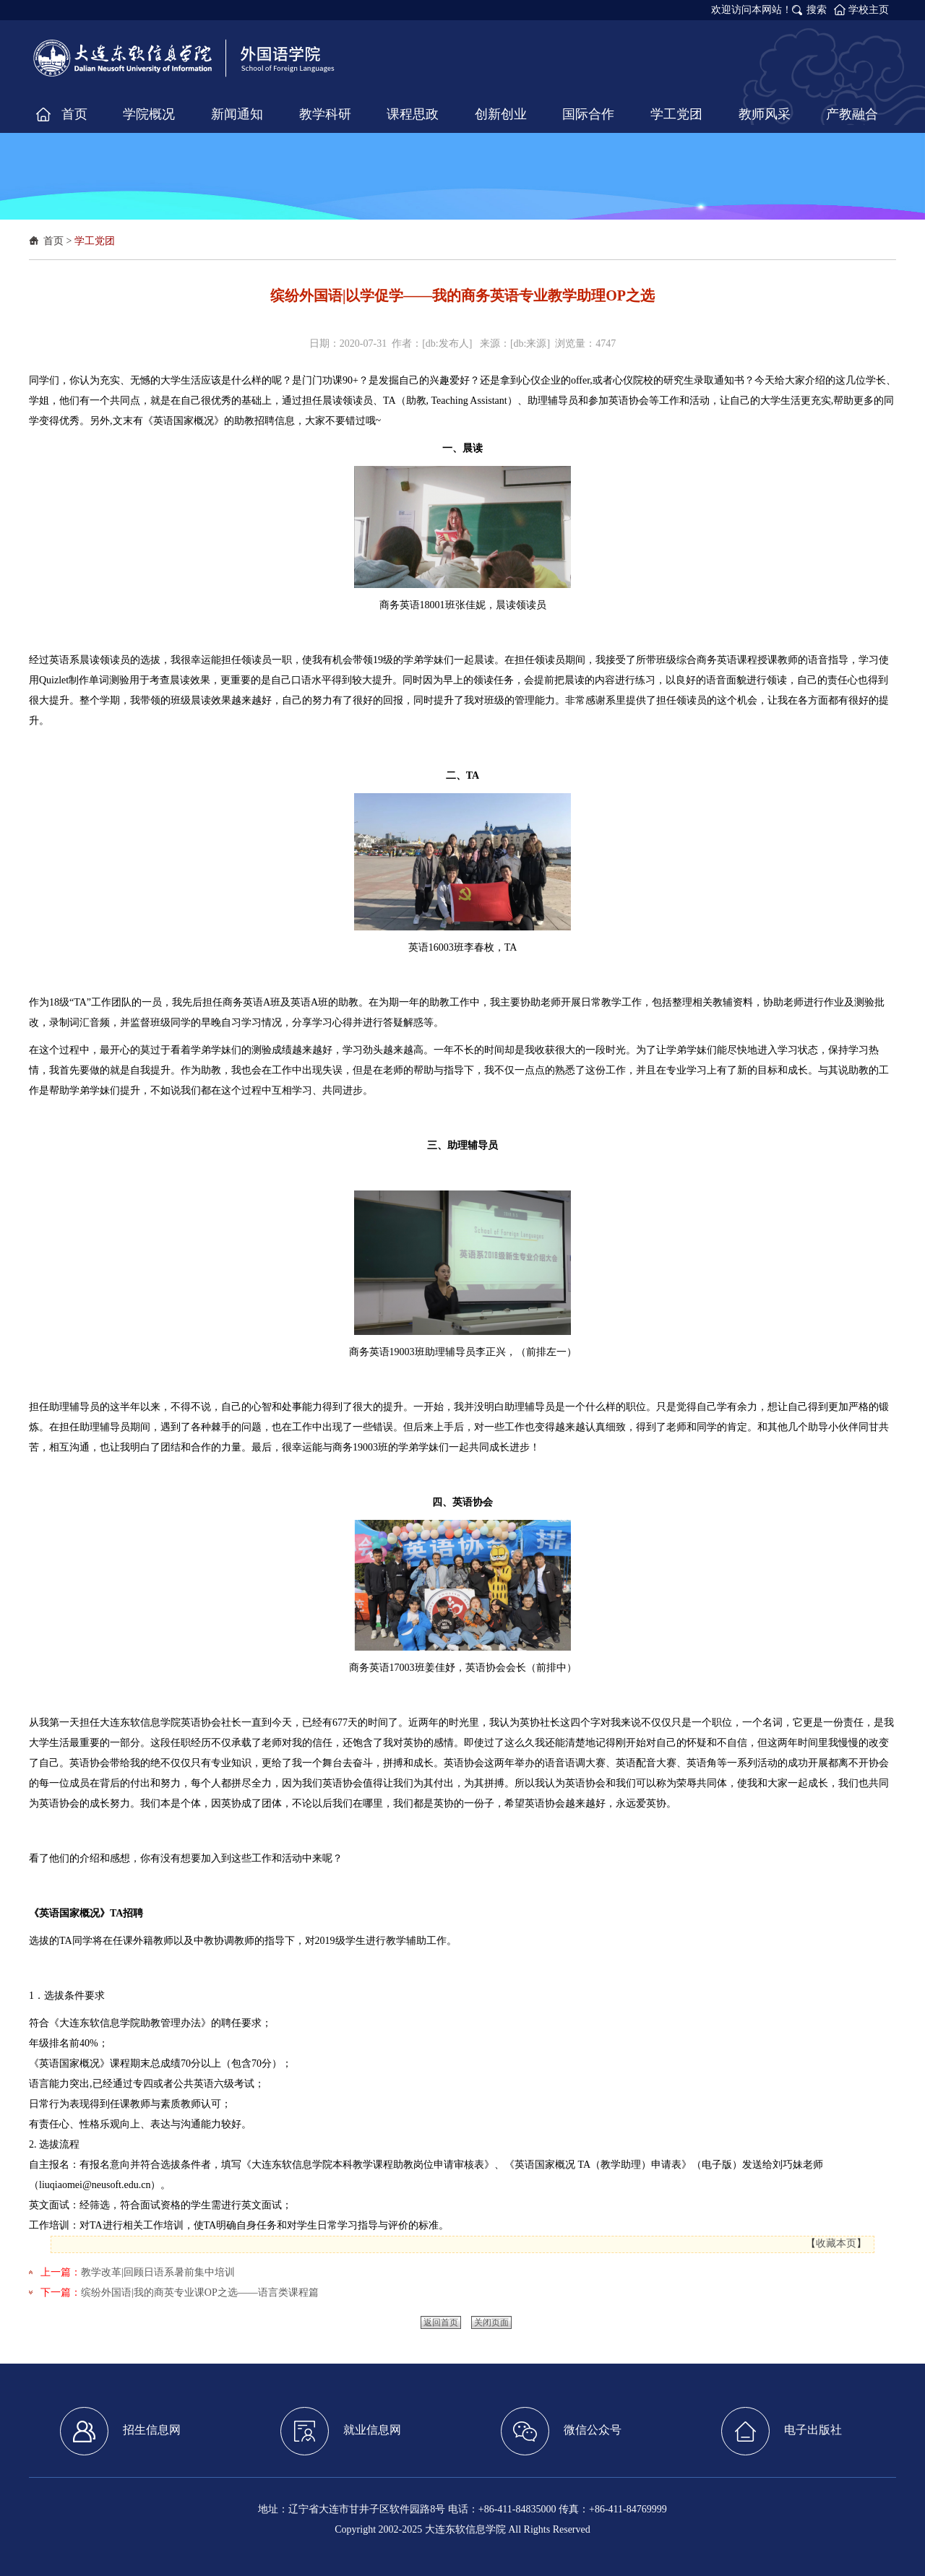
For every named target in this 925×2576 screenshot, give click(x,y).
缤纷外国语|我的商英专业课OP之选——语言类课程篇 (200, 2292)
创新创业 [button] (501, 114)
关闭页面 (491, 2322)
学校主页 (868, 9)
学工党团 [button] (676, 114)
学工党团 (94, 240)
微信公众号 (561, 2431)
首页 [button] (74, 114)
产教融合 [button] (852, 114)
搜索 (816, 9)
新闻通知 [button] (237, 114)
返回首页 (440, 2322)
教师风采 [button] (765, 114)
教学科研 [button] (325, 114)
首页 (53, 240)
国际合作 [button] (588, 114)
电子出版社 (781, 2431)
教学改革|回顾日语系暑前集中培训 (158, 2272)
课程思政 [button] (413, 114)
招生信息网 (120, 2431)
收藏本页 (836, 2243)
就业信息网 (340, 2431)
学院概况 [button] (149, 114)
